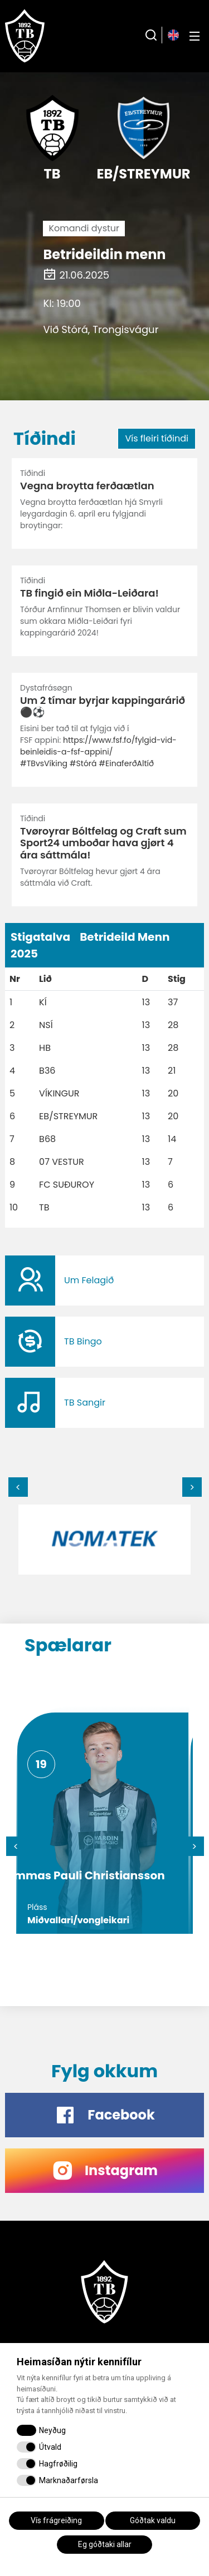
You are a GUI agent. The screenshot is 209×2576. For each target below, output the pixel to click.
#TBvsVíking (43, 763)
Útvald (50, 2447)
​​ (104, 1280)
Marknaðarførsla (68, 2480)
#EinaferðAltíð (126, 763)
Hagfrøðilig (58, 2463)
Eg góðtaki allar (105, 2544)
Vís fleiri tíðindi (156, 438)
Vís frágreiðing (56, 2520)
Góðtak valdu (153, 2520)
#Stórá (83, 763)
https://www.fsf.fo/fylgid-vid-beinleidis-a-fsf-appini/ (98, 745)
